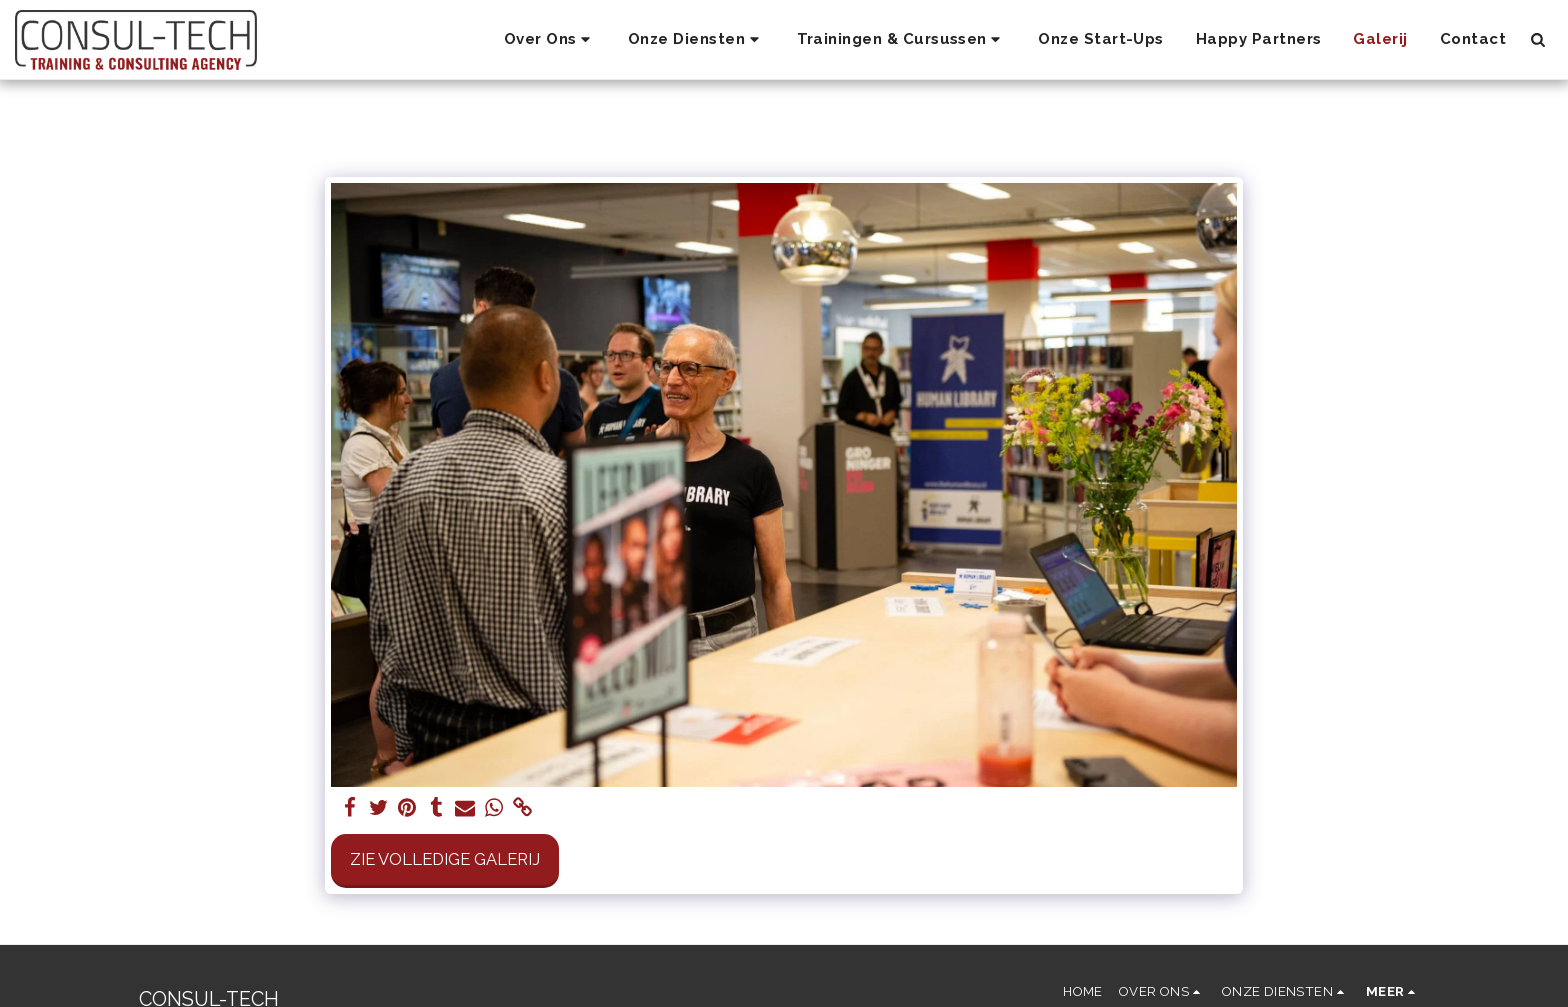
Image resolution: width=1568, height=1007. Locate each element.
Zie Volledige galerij (445, 859)
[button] (550, 40)
